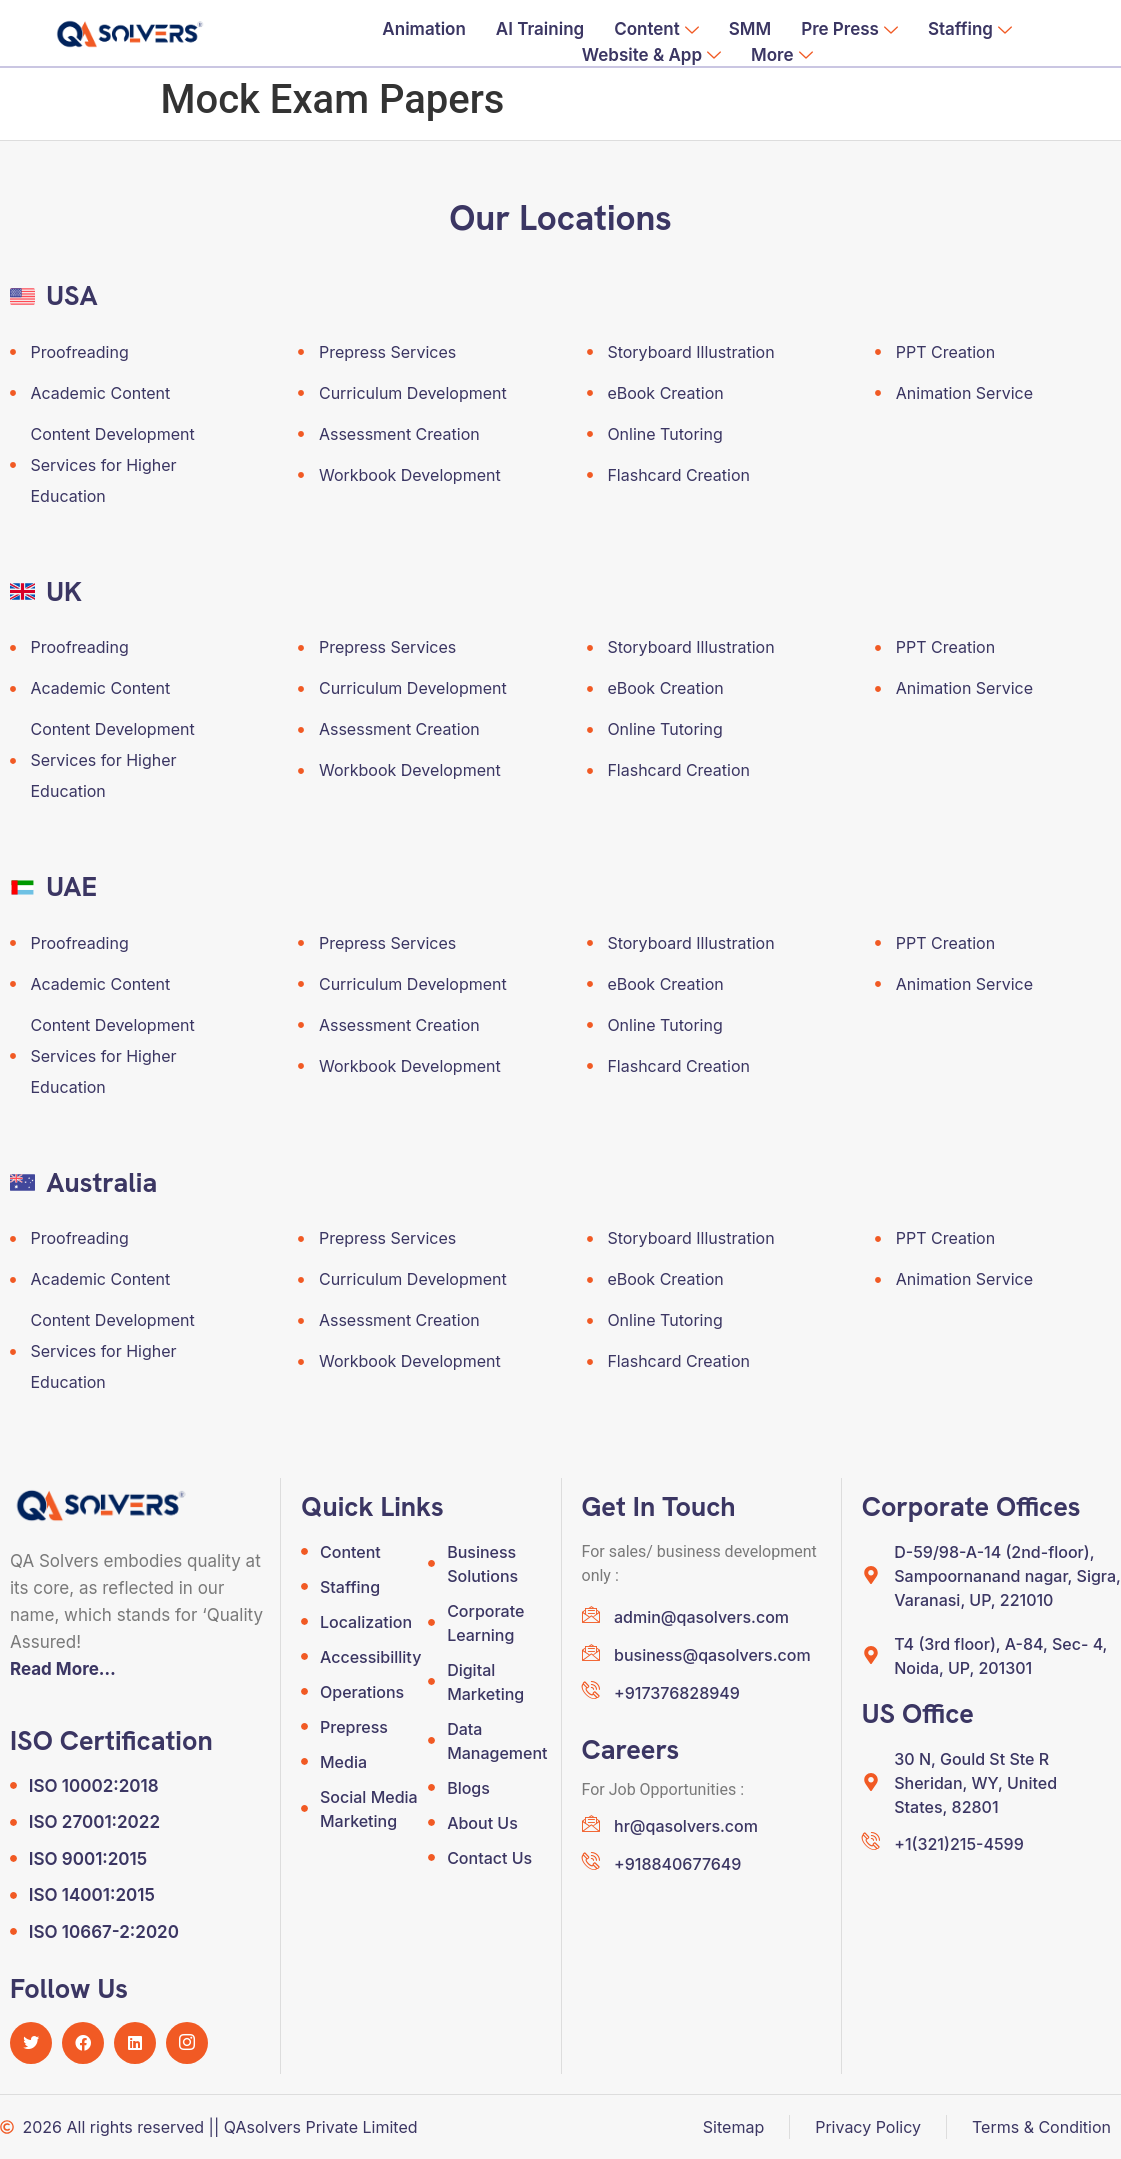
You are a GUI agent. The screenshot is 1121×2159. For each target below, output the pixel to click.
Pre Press (849, 30)
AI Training (540, 29)
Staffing (970, 30)
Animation (424, 29)
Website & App (651, 56)
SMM (750, 29)
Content (656, 30)
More (781, 56)
